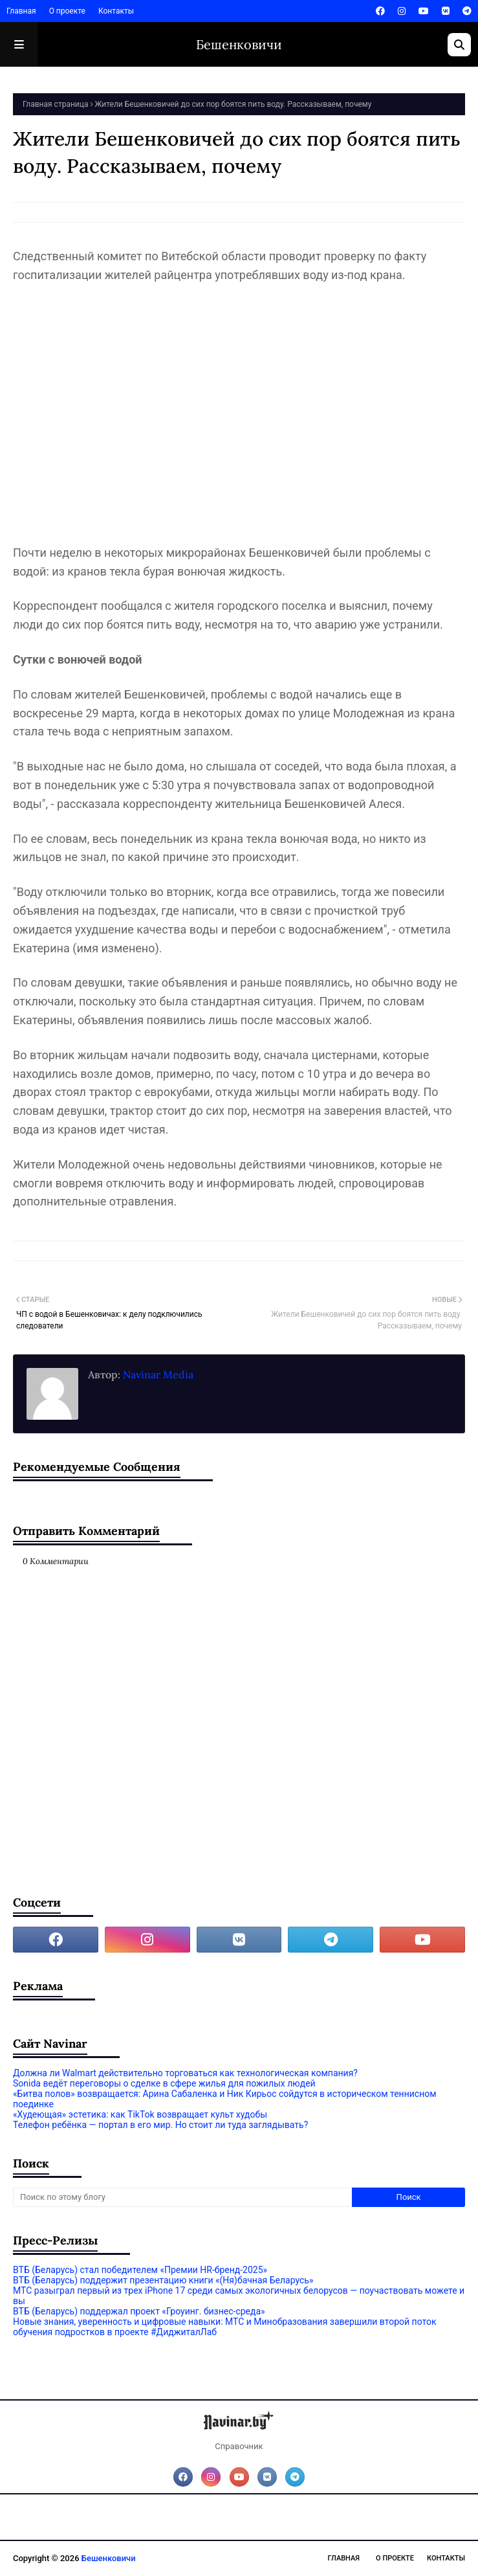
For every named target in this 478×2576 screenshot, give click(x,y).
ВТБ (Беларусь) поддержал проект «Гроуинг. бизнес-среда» (139, 2311)
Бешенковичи (239, 44)
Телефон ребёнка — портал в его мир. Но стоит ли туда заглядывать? (160, 2125)
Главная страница (55, 104)
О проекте (67, 11)
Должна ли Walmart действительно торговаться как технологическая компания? (185, 2073)
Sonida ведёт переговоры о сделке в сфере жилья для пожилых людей (164, 2083)
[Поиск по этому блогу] (182, 2197)
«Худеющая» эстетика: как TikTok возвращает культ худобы (140, 2114)
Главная (21, 11)
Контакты (116, 11)
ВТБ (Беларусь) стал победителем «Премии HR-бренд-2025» (140, 2270)
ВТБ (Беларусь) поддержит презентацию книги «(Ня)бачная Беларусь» (163, 2280)
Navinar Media (156, 1374)
